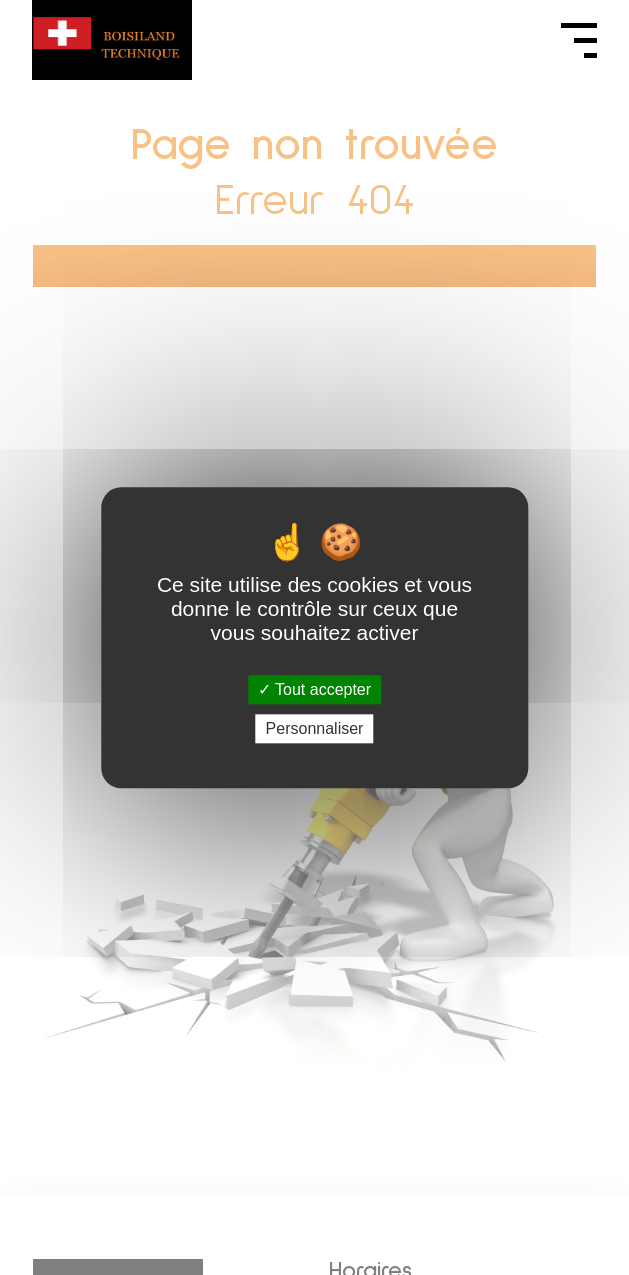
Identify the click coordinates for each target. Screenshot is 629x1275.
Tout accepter (314, 689)
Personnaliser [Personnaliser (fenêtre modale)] (315, 728)
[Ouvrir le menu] (579, 40)
